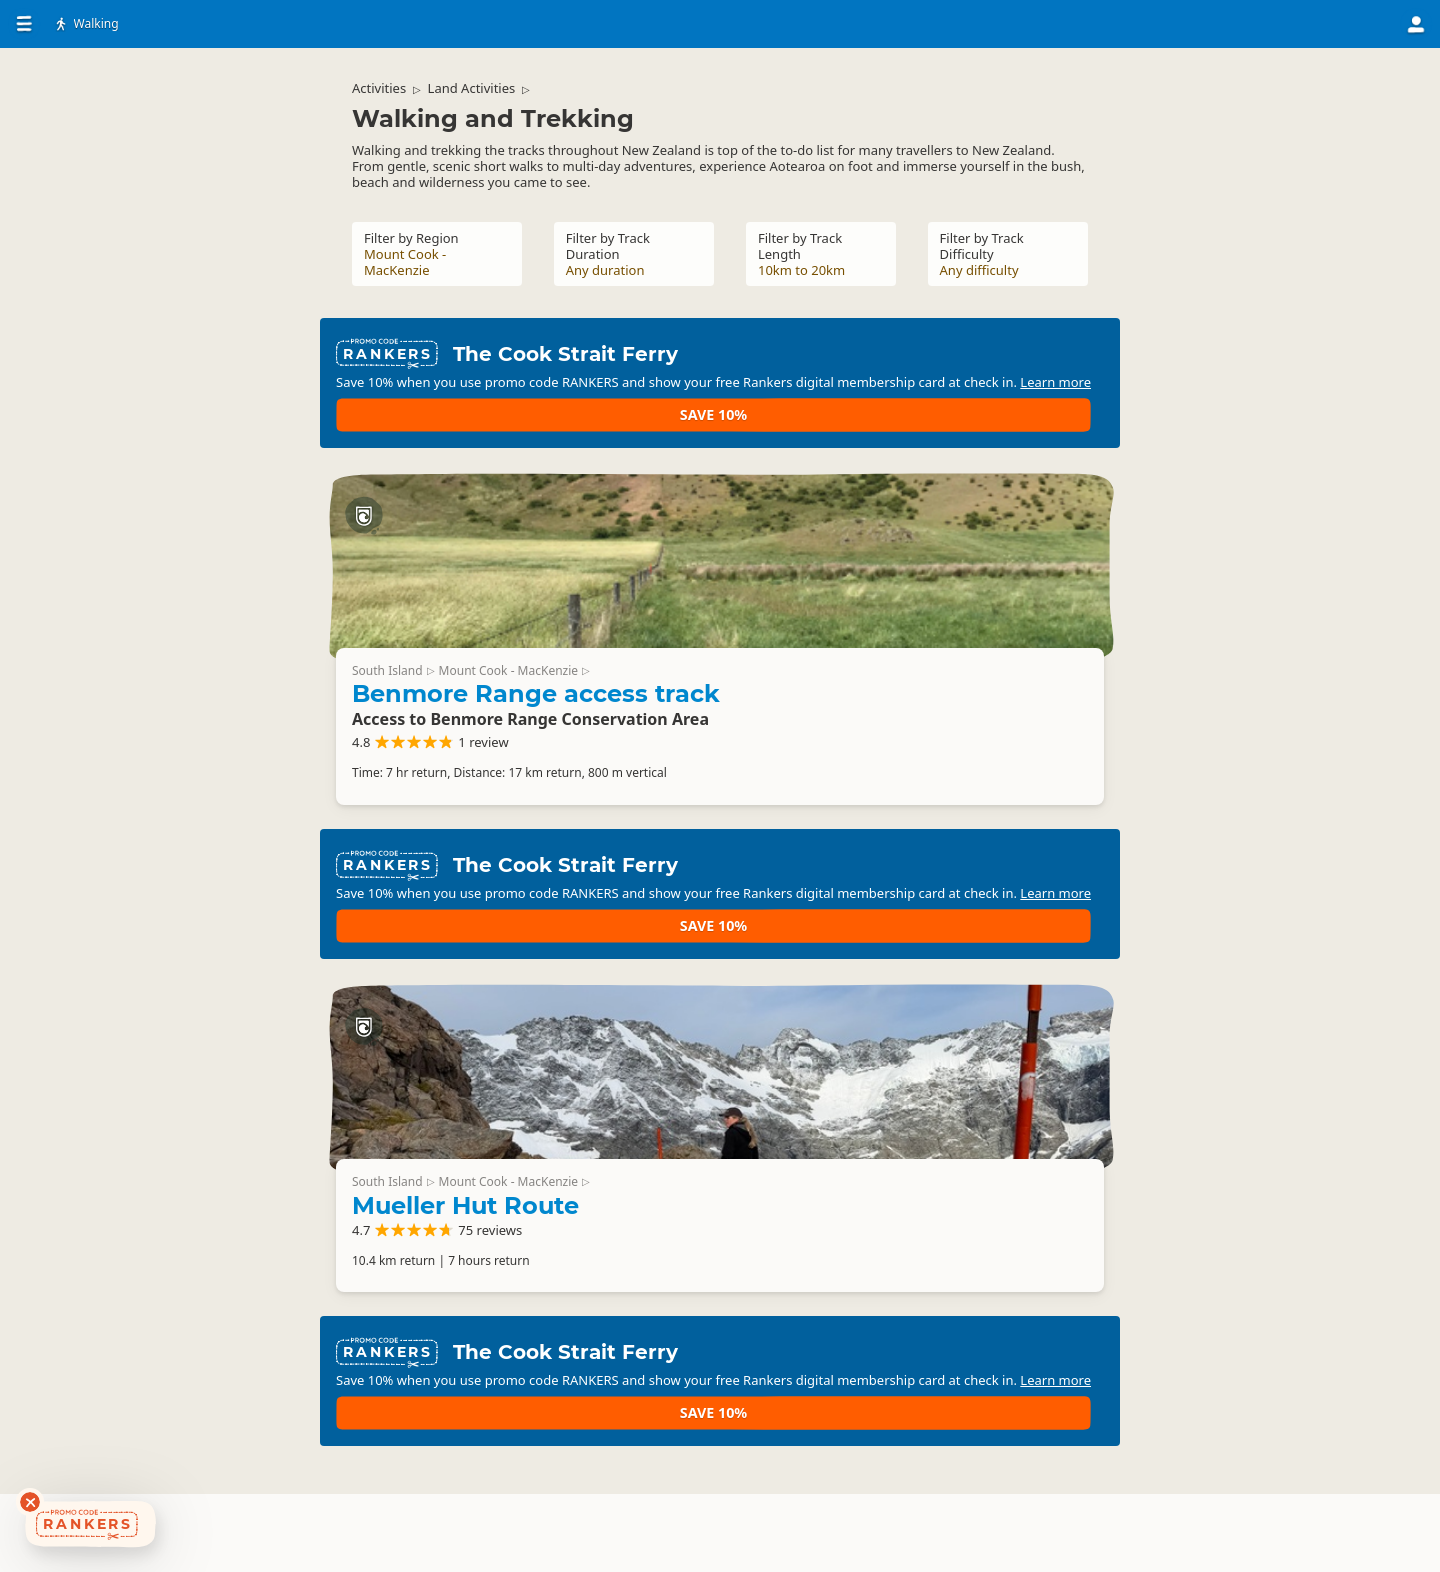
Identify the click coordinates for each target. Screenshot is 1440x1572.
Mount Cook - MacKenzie (983, 555)
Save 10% (1045, 369)
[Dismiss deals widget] (30, 1502)
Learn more (752, 386)
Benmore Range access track (928, 591)
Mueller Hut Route (939, 1171)
